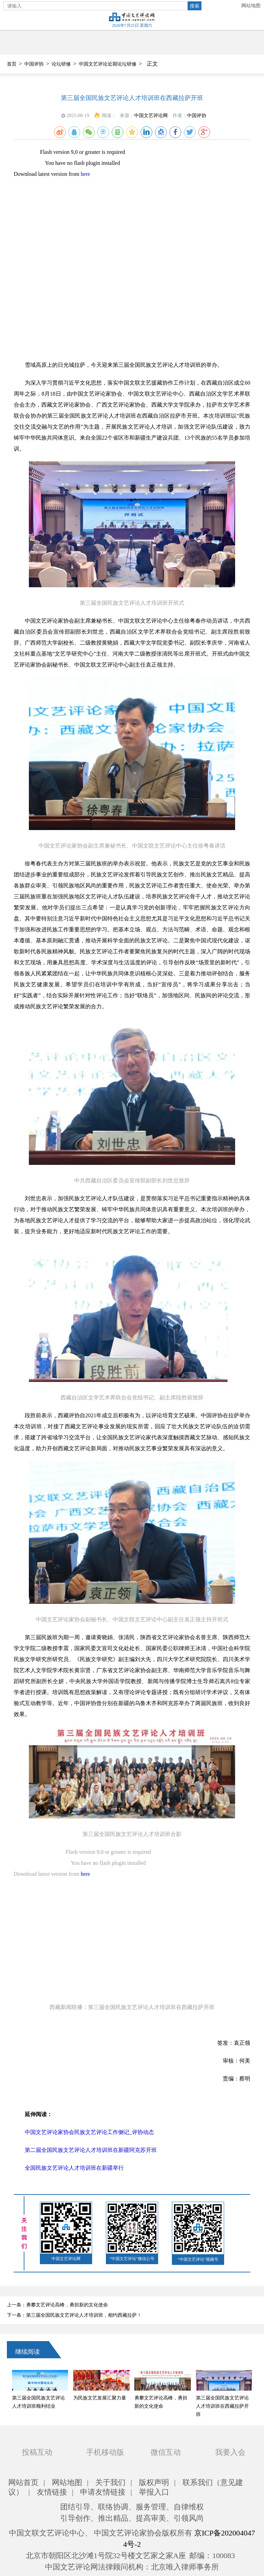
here (85, 174)
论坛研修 (61, 64)
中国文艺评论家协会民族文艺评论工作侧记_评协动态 (89, 2132)
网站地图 (251, 5)
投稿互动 (37, 2452)
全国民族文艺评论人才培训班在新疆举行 (74, 2168)
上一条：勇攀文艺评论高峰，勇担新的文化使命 (57, 2304)
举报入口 (154, 2492)
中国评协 (34, 64)
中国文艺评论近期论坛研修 (107, 64)
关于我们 (110, 2482)
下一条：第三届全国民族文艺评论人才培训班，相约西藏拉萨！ (74, 2315)
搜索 (194, 6)
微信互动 (166, 2452)
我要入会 (230, 2452)
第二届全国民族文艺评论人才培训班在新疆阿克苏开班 (91, 2150)
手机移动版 (105, 2452)
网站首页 (23, 2482)
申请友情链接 (102, 2492)
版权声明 (154, 2482)
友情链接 (52, 2492)
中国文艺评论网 (151, 115)
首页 (11, 64)
